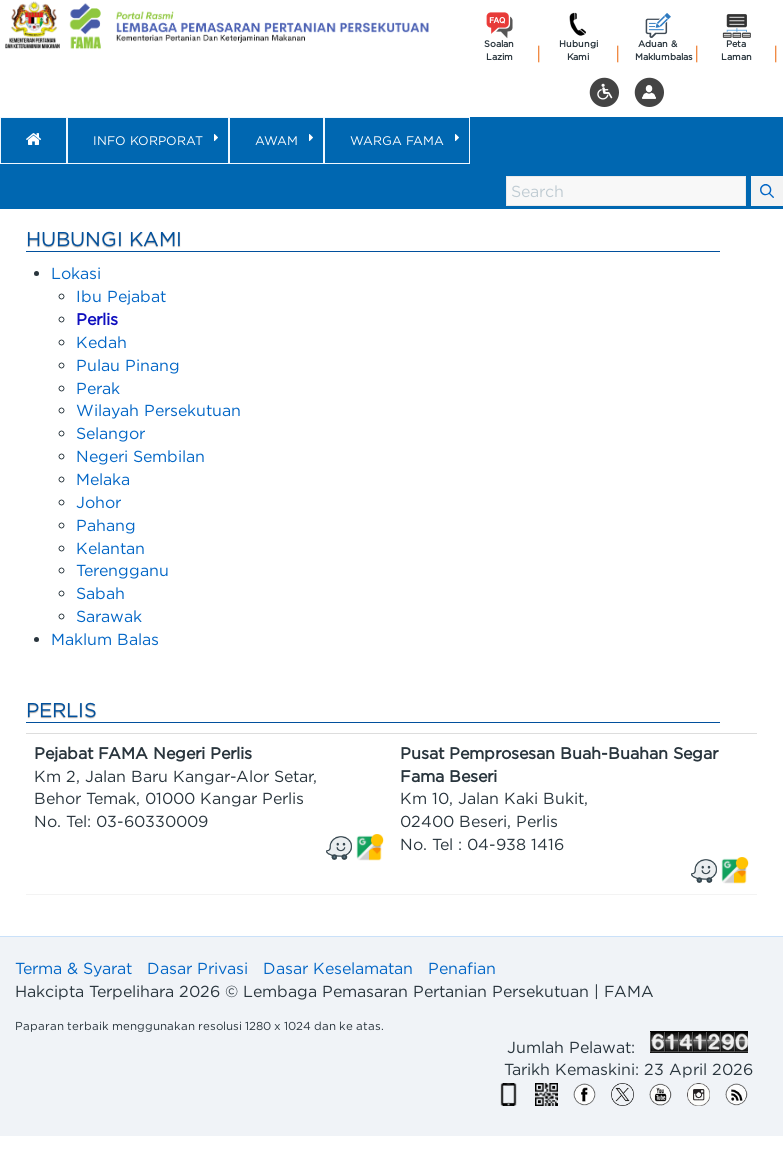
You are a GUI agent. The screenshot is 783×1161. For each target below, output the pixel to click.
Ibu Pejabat (121, 296)
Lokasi (76, 273)
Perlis (97, 319)
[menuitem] (148, 140)
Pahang (106, 525)
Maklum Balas (105, 639)
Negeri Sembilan (140, 456)
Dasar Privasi (197, 968)
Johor (98, 502)
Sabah (100, 593)
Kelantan (110, 548)
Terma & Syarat (73, 968)
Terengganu (122, 570)
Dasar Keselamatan (338, 968)
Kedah (101, 342)
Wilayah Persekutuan (158, 410)
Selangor (110, 433)
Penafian (462, 968)
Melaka (103, 479)
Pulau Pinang (128, 365)
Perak (98, 388)
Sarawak (109, 616)
